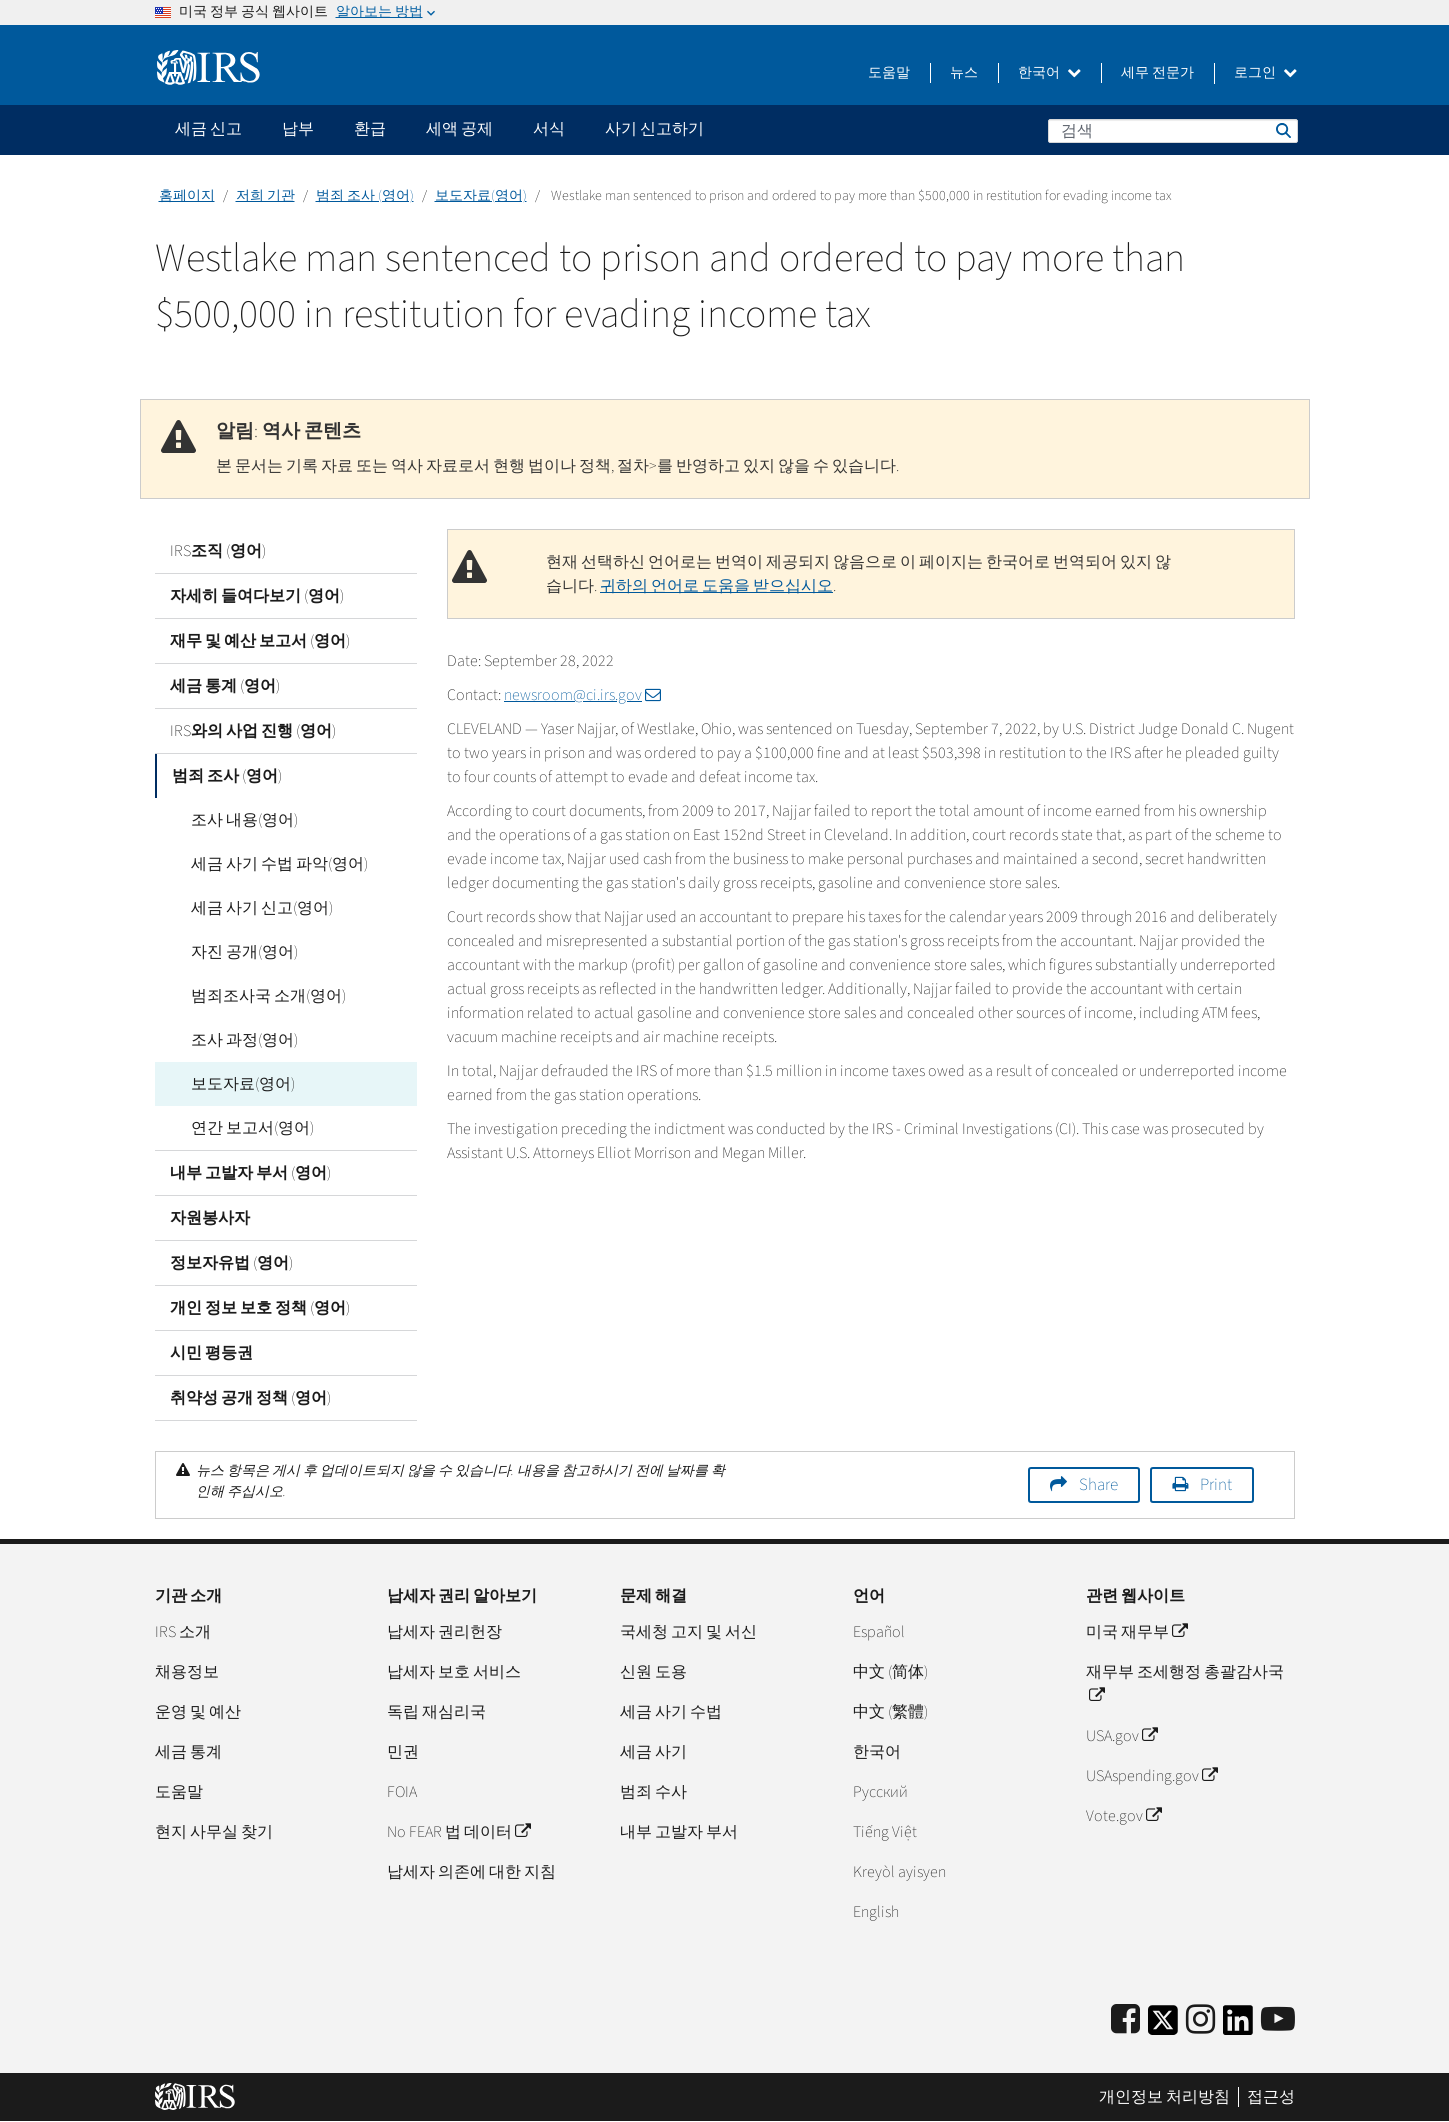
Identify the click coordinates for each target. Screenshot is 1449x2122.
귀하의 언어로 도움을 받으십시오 (716, 586)
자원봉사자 (210, 1218)
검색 (1282, 130)
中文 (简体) (890, 1672)
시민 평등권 (211, 1353)
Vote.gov (1123, 1816)
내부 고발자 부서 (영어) (250, 1173)
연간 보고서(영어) (246, 1128)
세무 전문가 (1157, 73)
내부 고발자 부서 (679, 1832)
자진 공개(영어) (238, 952)
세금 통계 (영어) (225, 686)
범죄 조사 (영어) (365, 196)
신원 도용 (653, 1672)
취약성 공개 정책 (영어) (250, 1398)
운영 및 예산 (198, 1712)
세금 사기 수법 (671, 1712)
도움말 (889, 73)
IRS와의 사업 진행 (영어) (253, 731)
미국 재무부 (1136, 1632)
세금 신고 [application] (208, 129)
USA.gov (1121, 1736)
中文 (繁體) (890, 1712)
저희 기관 (265, 196)
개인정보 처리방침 (1164, 2097)
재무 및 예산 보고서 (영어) (260, 641)
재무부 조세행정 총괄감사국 (1185, 1684)
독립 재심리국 (436, 1712)
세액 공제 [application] (459, 129)
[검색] (1173, 131)
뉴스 (964, 73)
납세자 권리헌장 (444, 1632)
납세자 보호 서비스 (454, 1672)
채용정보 (187, 1672)
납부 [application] (298, 129)
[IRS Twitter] (1163, 2026)
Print (1216, 1485)
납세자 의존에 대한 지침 (471, 1872)
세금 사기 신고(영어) (256, 908)
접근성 (1271, 2097)
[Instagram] (1200, 2020)
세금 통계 (188, 1752)
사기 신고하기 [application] (654, 129)
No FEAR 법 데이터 (458, 1832)
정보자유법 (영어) (231, 1263)
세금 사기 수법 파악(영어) (273, 864)
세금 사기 (653, 1752)
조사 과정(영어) (238, 1040)
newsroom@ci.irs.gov (582, 695)
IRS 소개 (183, 1632)
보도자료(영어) (481, 196)
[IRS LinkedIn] (1238, 2026)
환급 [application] (370, 129)
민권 (403, 1752)
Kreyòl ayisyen (899, 1872)
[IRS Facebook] (1125, 2020)
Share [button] (1098, 1485)
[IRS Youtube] (1278, 2020)
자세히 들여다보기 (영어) (257, 596)
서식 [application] (549, 129)
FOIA (402, 1792)
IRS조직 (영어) (218, 551)
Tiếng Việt (885, 1832)
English (876, 1912)
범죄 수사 (653, 1792)
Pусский (880, 1792)
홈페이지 (187, 196)
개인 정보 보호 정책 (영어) (260, 1308)
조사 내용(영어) (238, 820)
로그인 (1265, 73)
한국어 (1049, 73)
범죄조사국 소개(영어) (262, 996)
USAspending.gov (1151, 1776)
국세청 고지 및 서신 (688, 1632)
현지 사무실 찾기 (214, 1832)
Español (879, 1632)
